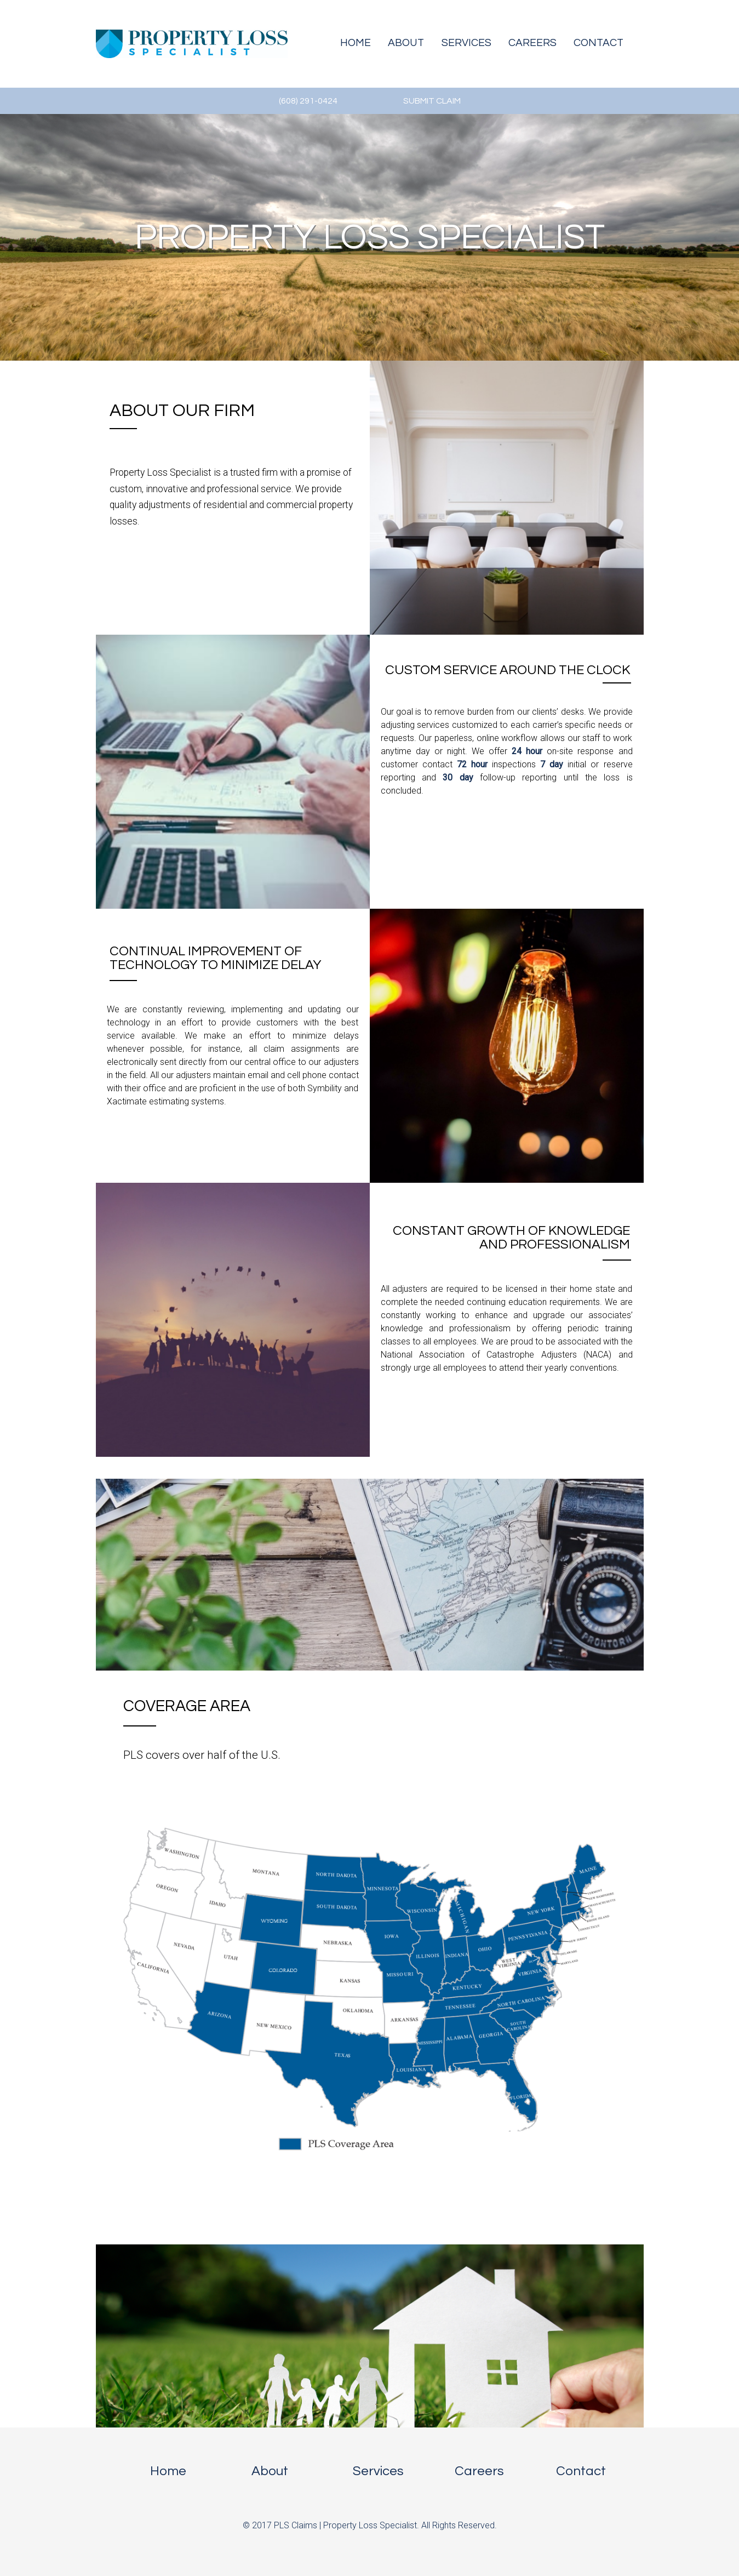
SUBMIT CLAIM (432, 100)
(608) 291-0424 (308, 100)
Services (466, 42)
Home (355, 42)
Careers (532, 42)
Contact (598, 42)
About (406, 42)
